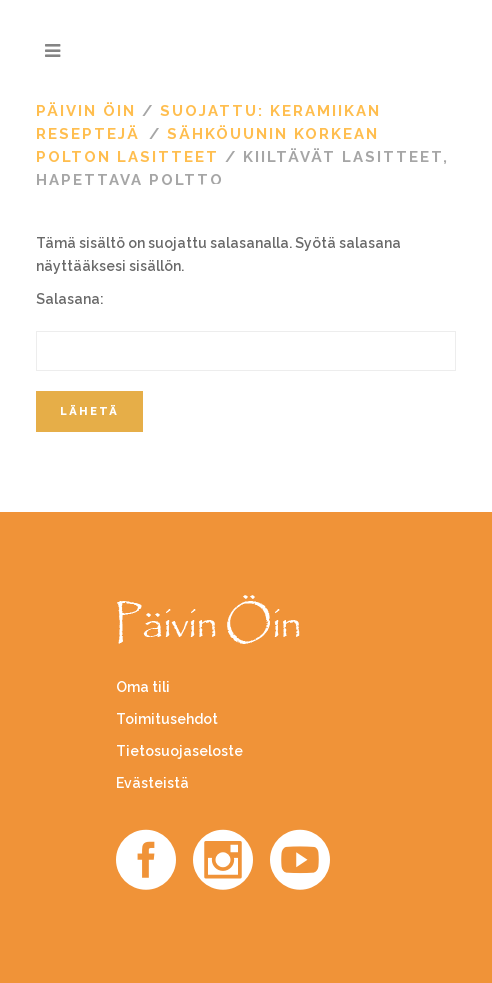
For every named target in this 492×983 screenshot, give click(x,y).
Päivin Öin (86, 111)
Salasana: (246, 331)
